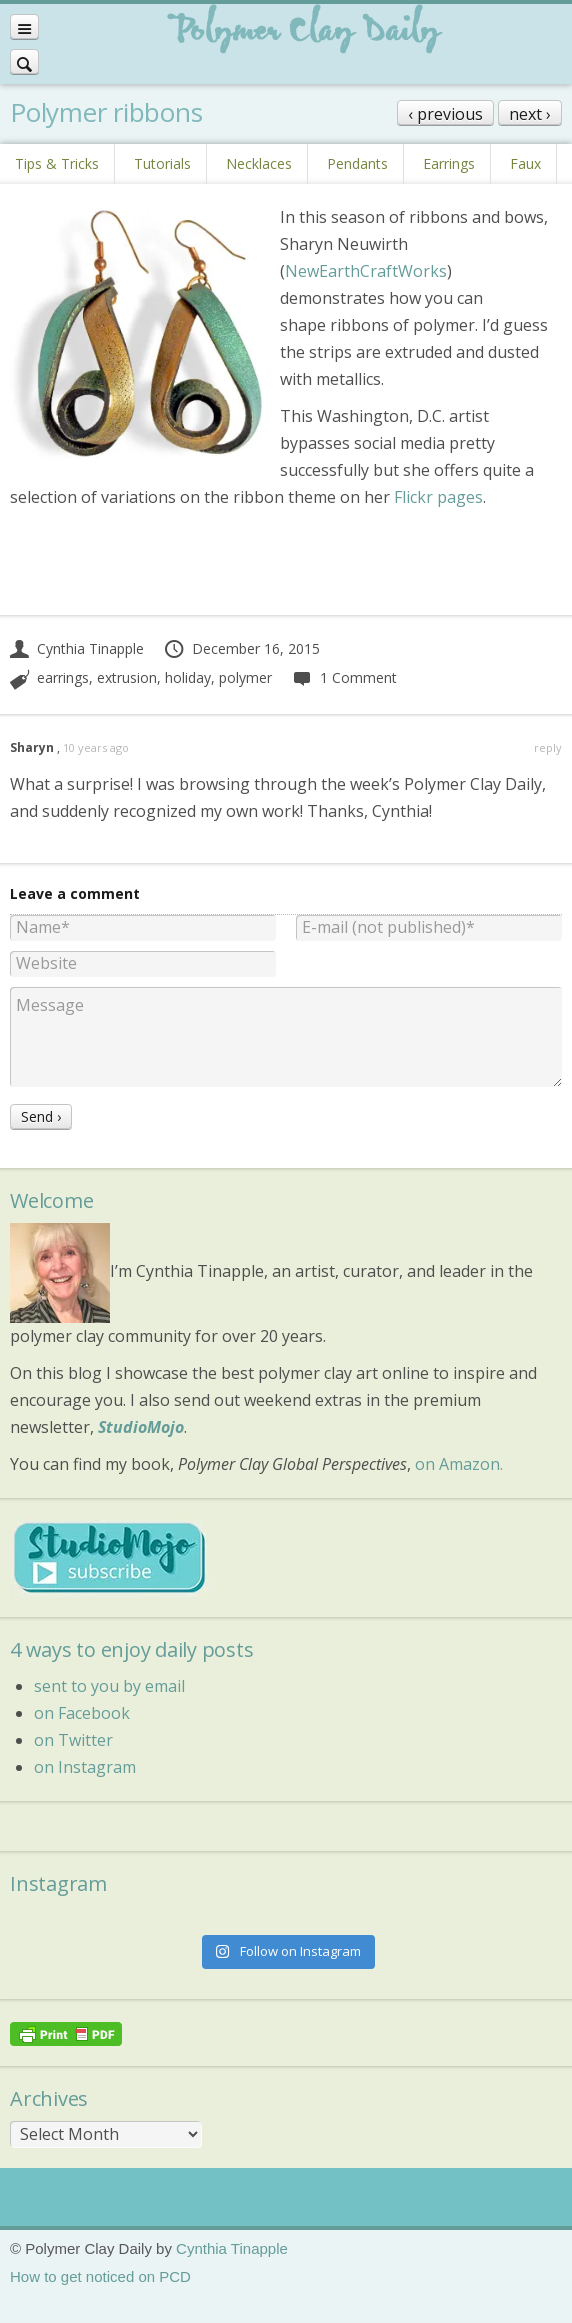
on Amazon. (459, 1464)
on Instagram (85, 1767)
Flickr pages (438, 497)
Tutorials (162, 163)
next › (530, 114)
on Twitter (73, 1740)
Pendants (357, 163)
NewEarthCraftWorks (366, 271)
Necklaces (259, 163)
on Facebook (82, 1713)
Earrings (449, 163)
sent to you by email (109, 1686)
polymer (245, 677)
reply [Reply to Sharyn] (548, 747)
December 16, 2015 (241, 648)
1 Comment (344, 677)
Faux (525, 163)
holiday (188, 677)
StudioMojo (141, 1427)
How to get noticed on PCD (100, 2276)
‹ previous (445, 114)
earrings (63, 677)
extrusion (127, 677)
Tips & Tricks (57, 163)
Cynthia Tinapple (77, 648)
